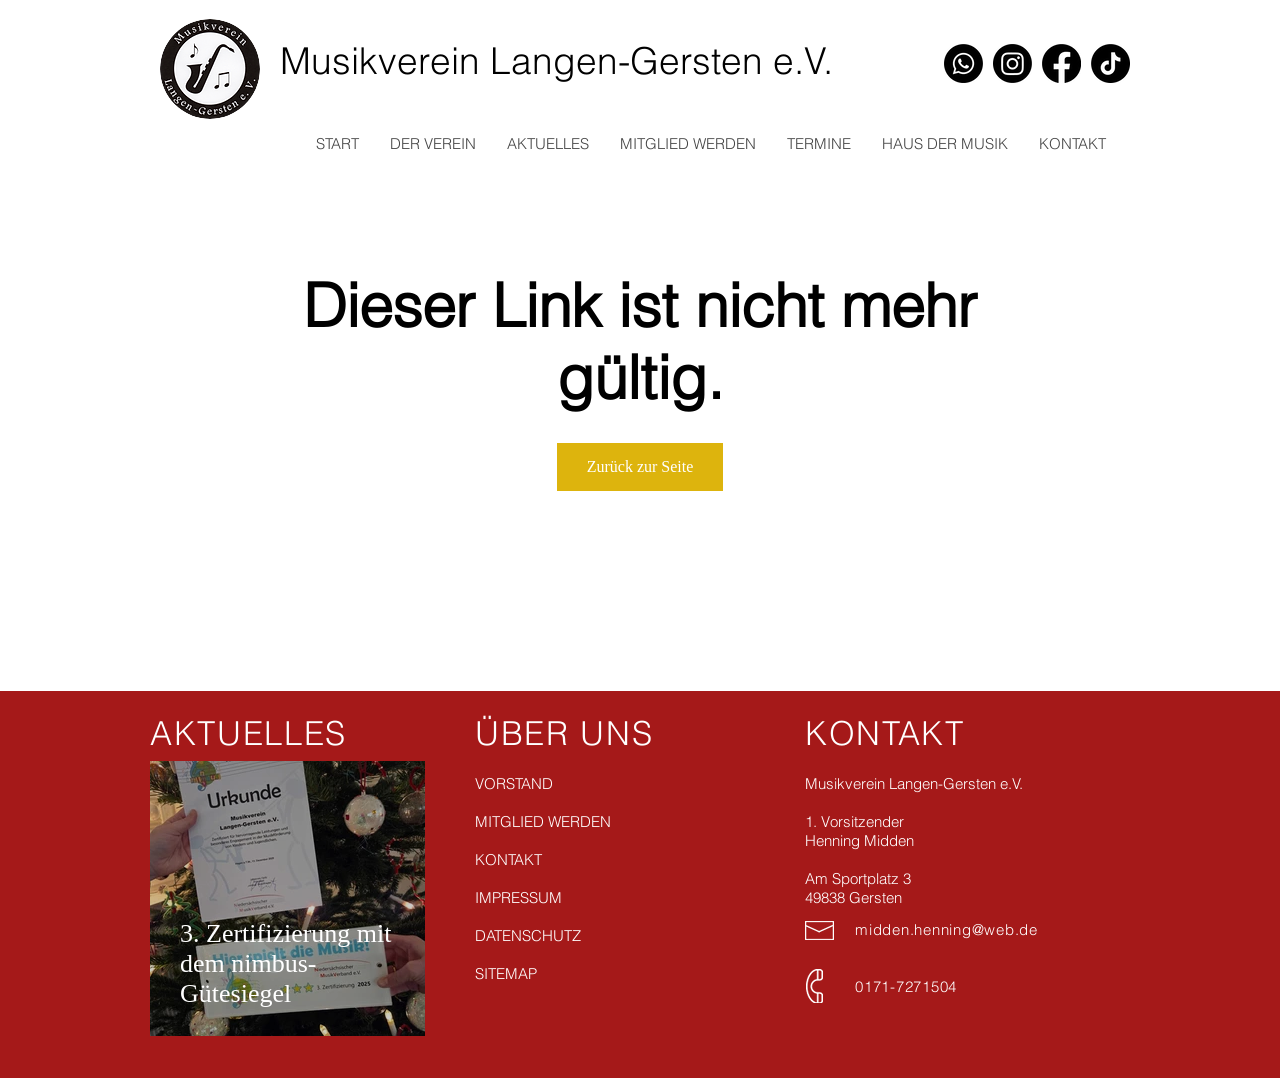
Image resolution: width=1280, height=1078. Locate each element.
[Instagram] (1012, 63)
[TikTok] (1110, 63)
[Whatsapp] (963, 63)
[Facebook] (1061, 63)
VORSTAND (514, 783)
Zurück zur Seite (640, 466)
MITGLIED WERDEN (543, 821)
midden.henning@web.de (946, 929)
